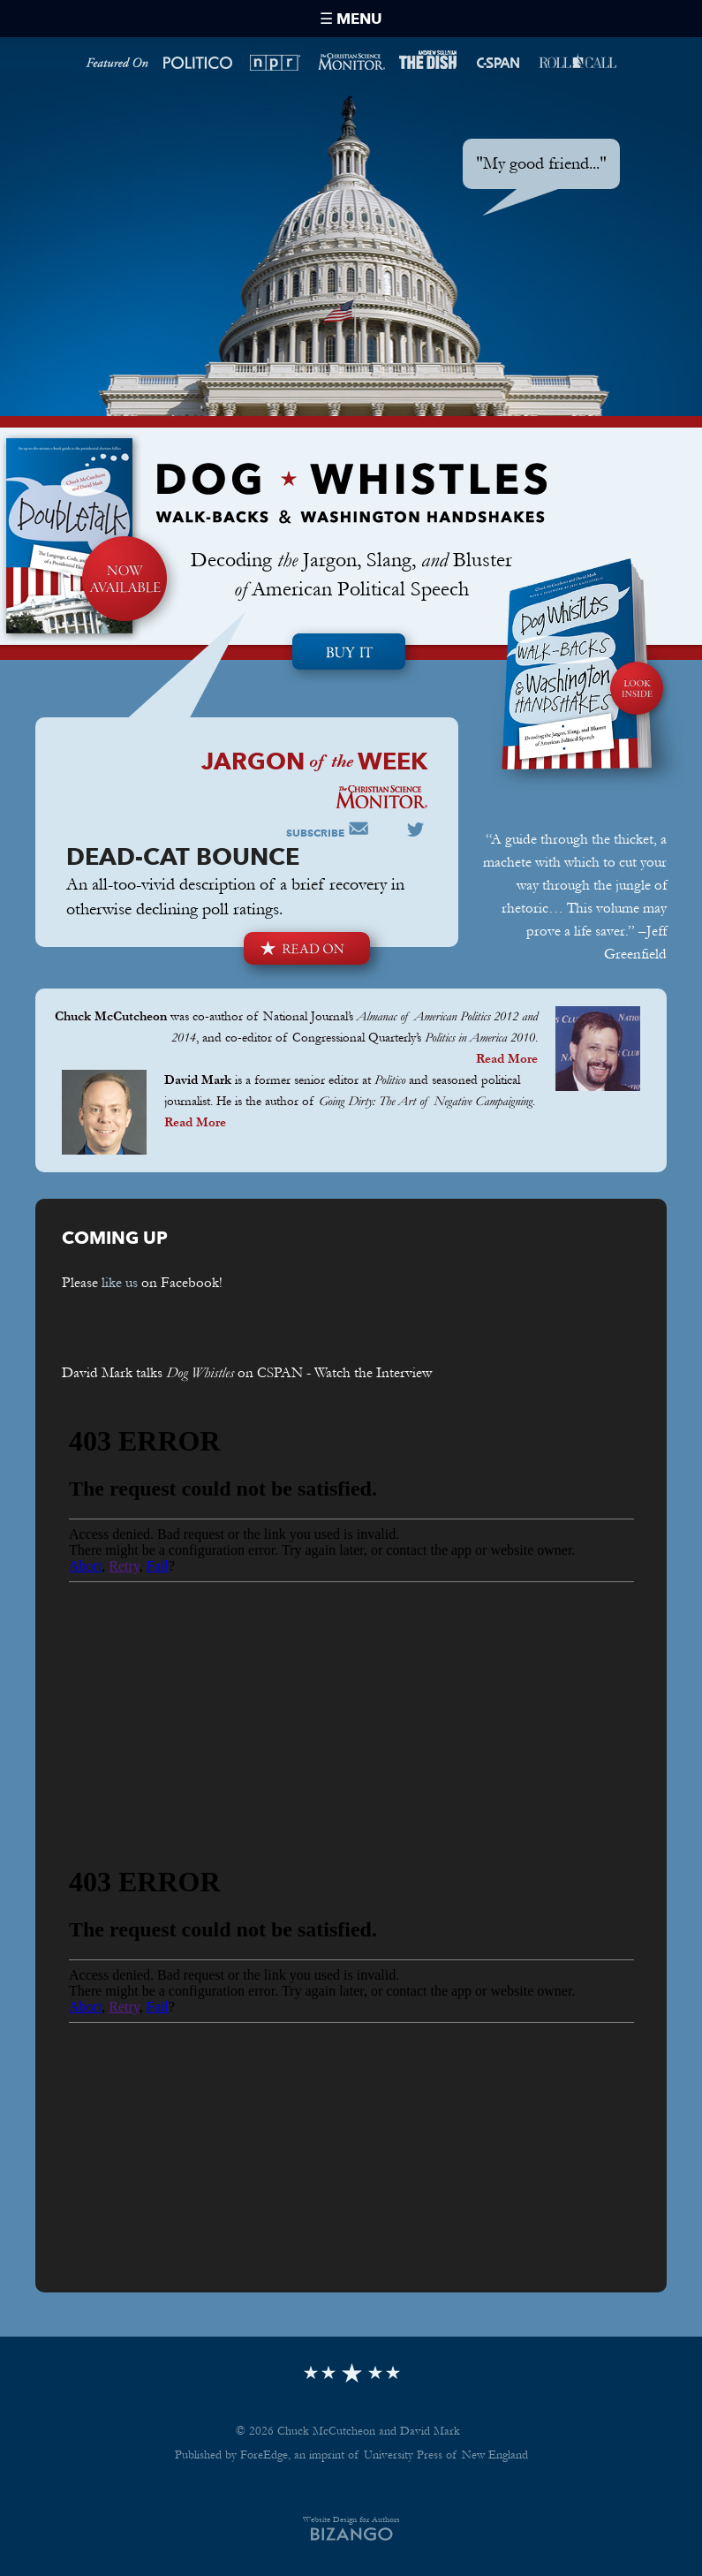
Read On (307, 948)
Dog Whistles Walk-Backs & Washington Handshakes (351, 493)
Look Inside (587, 746)
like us (120, 1282)
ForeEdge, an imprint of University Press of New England (384, 2455)
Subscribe (315, 832)
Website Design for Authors (351, 2519)
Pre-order (351, 655)
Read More (507, 1058)
